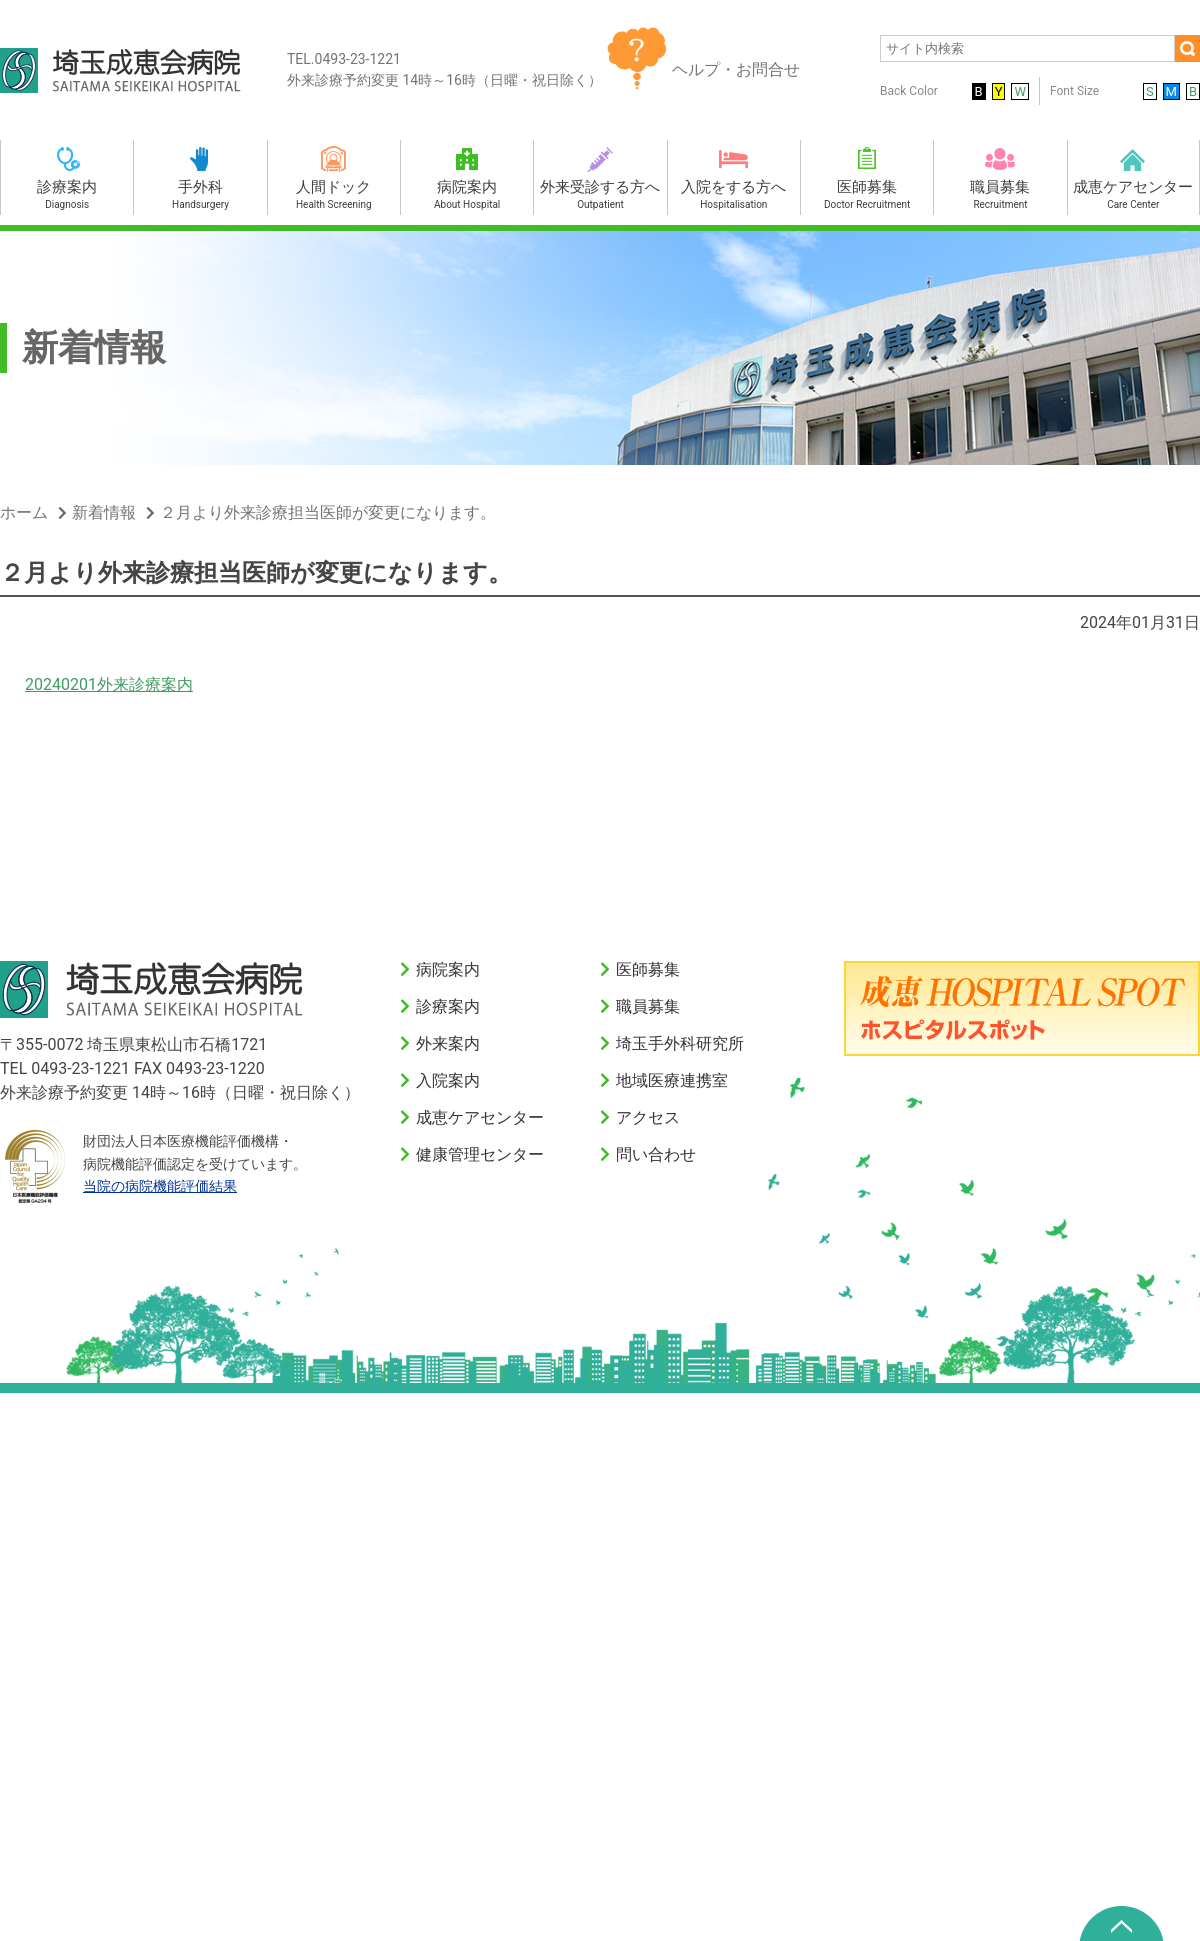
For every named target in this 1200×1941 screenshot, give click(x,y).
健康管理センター (480, 1154)
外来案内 (448, 1043)
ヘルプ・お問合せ (736, 69)
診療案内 (448, 1006)
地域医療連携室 (672, 1080)
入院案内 (448, 1080)
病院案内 (448, 969)
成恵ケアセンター (480, 1117)
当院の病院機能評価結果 (160, 1186)
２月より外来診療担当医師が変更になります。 (328, 512)
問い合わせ (656, 1154)
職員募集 (648, 1006)
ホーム (24, 512)
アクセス (648, 1117)
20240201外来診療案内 (109, 684)
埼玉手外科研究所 (680, 1043)
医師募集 (648, 969)
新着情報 (104, 512)
